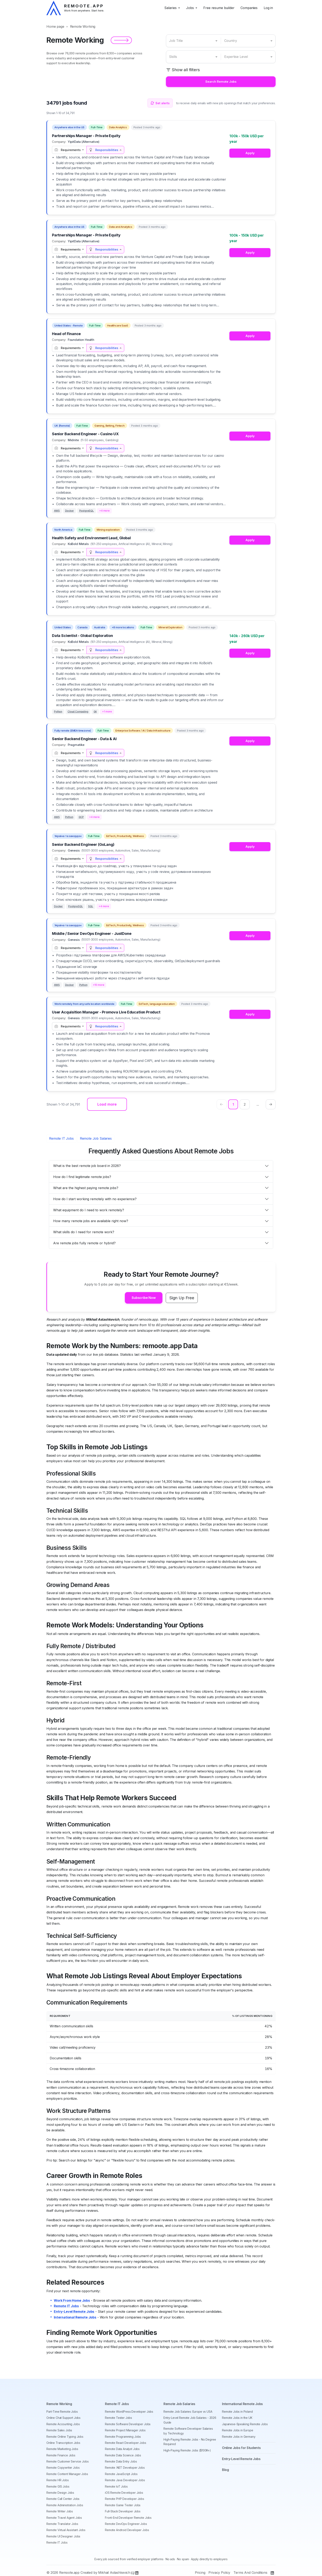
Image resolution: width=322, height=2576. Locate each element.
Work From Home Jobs (72, 2296)
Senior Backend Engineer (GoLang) (83, 845)
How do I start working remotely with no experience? (95, 1195)
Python (58, 712)
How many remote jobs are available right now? (90, 1217)
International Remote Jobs (75, 2313)
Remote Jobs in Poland (237, 2407)
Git (95, 712)
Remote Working (59, 2400)
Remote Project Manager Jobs (125, 2426)
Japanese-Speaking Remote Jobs (245, 2419)
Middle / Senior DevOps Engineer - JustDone (91, 929)
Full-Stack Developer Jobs (122, 2507)
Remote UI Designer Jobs (63, 2532)
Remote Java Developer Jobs (125, 2476)
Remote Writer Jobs (59, 2507)
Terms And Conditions (250, 2568)
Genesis (74, 851)
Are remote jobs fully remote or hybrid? (84, 1239)
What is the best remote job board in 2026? (87, 1162)
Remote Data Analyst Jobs (122, 2445)
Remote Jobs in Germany (238, 2432)
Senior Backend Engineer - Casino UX (85, 435)
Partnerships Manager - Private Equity (86, 136)
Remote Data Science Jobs (123, 2451)
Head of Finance (66, 334)
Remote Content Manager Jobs (67, 2469)
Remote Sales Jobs (59, 2426)
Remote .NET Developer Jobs (125, 2463)
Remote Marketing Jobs (62, 2445)
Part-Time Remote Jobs (62, 2407)
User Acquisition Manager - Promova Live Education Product (106, 1008)
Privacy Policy (219, 2568)
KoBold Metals (78, 545)
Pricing (200, 2568)
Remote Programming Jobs (123, 2432)
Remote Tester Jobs (118, 2413)
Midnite (73, 441)
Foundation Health (81, 340)
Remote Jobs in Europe (237, 2426)
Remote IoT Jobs (116, 2482)
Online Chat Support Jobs (63, 2413)
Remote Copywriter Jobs (62, 2463)
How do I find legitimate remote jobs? (82, 1173)
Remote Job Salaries (96, 1134)
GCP (81, 817)
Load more (114, 1100)
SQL (90, 902)
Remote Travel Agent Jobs (64, 2513)
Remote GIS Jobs (57, 2482)
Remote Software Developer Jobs (128, 2419)
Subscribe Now (144, 1293)
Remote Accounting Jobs (63, 2419)
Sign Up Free (181, 1293)
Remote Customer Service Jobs (67, 2457)
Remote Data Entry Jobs (121, 2457)
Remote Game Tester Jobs (122, 2501)
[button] (183, 69)
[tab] (69, 151)
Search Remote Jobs (221, 82)
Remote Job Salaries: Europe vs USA (187, 2407)
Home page (55, 26)
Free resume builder (218, 8)
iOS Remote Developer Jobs (124, 2488)
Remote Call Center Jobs (62, 2494)
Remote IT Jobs (61, 1134)
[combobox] (191, 41)
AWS (57, 511)
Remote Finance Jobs (60, 2451)
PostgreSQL (86, 511)
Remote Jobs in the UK (237, 2413)
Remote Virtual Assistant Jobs (65, 2526)
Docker (69, 511)
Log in (268, 8)
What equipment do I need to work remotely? (88, 1206)
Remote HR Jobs (57, 2476)
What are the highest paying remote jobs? (85, 1184)
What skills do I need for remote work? (83, 1228)
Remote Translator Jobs (62, 2519)
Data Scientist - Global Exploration (82, 636)
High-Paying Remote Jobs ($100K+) (187, 2446)
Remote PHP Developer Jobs (124, 2494)
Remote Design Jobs (60, 2488)
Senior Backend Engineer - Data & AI (84, 739)
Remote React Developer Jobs (125, 2438)
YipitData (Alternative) (83, 142)
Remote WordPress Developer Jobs (129, 2407)
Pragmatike (76, 746)
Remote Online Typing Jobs (64, 2432)
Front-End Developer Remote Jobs (128, 2513)
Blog (225, 2466)
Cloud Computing (78, 712)
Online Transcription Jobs (63, 2438)
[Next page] (265, 1100)
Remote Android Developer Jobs (127, 2526)
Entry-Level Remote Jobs (74, 2307)
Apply (250, 154)
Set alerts (160, 104)
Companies (249, 8)
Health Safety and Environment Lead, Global (91, 538)
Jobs (190, 8)
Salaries (170, 8)
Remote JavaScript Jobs (121, 2469)
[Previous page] (185, 1100)
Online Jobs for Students (241, 2443)
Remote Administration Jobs (64, 2501)
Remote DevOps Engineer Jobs (126, 2519)
